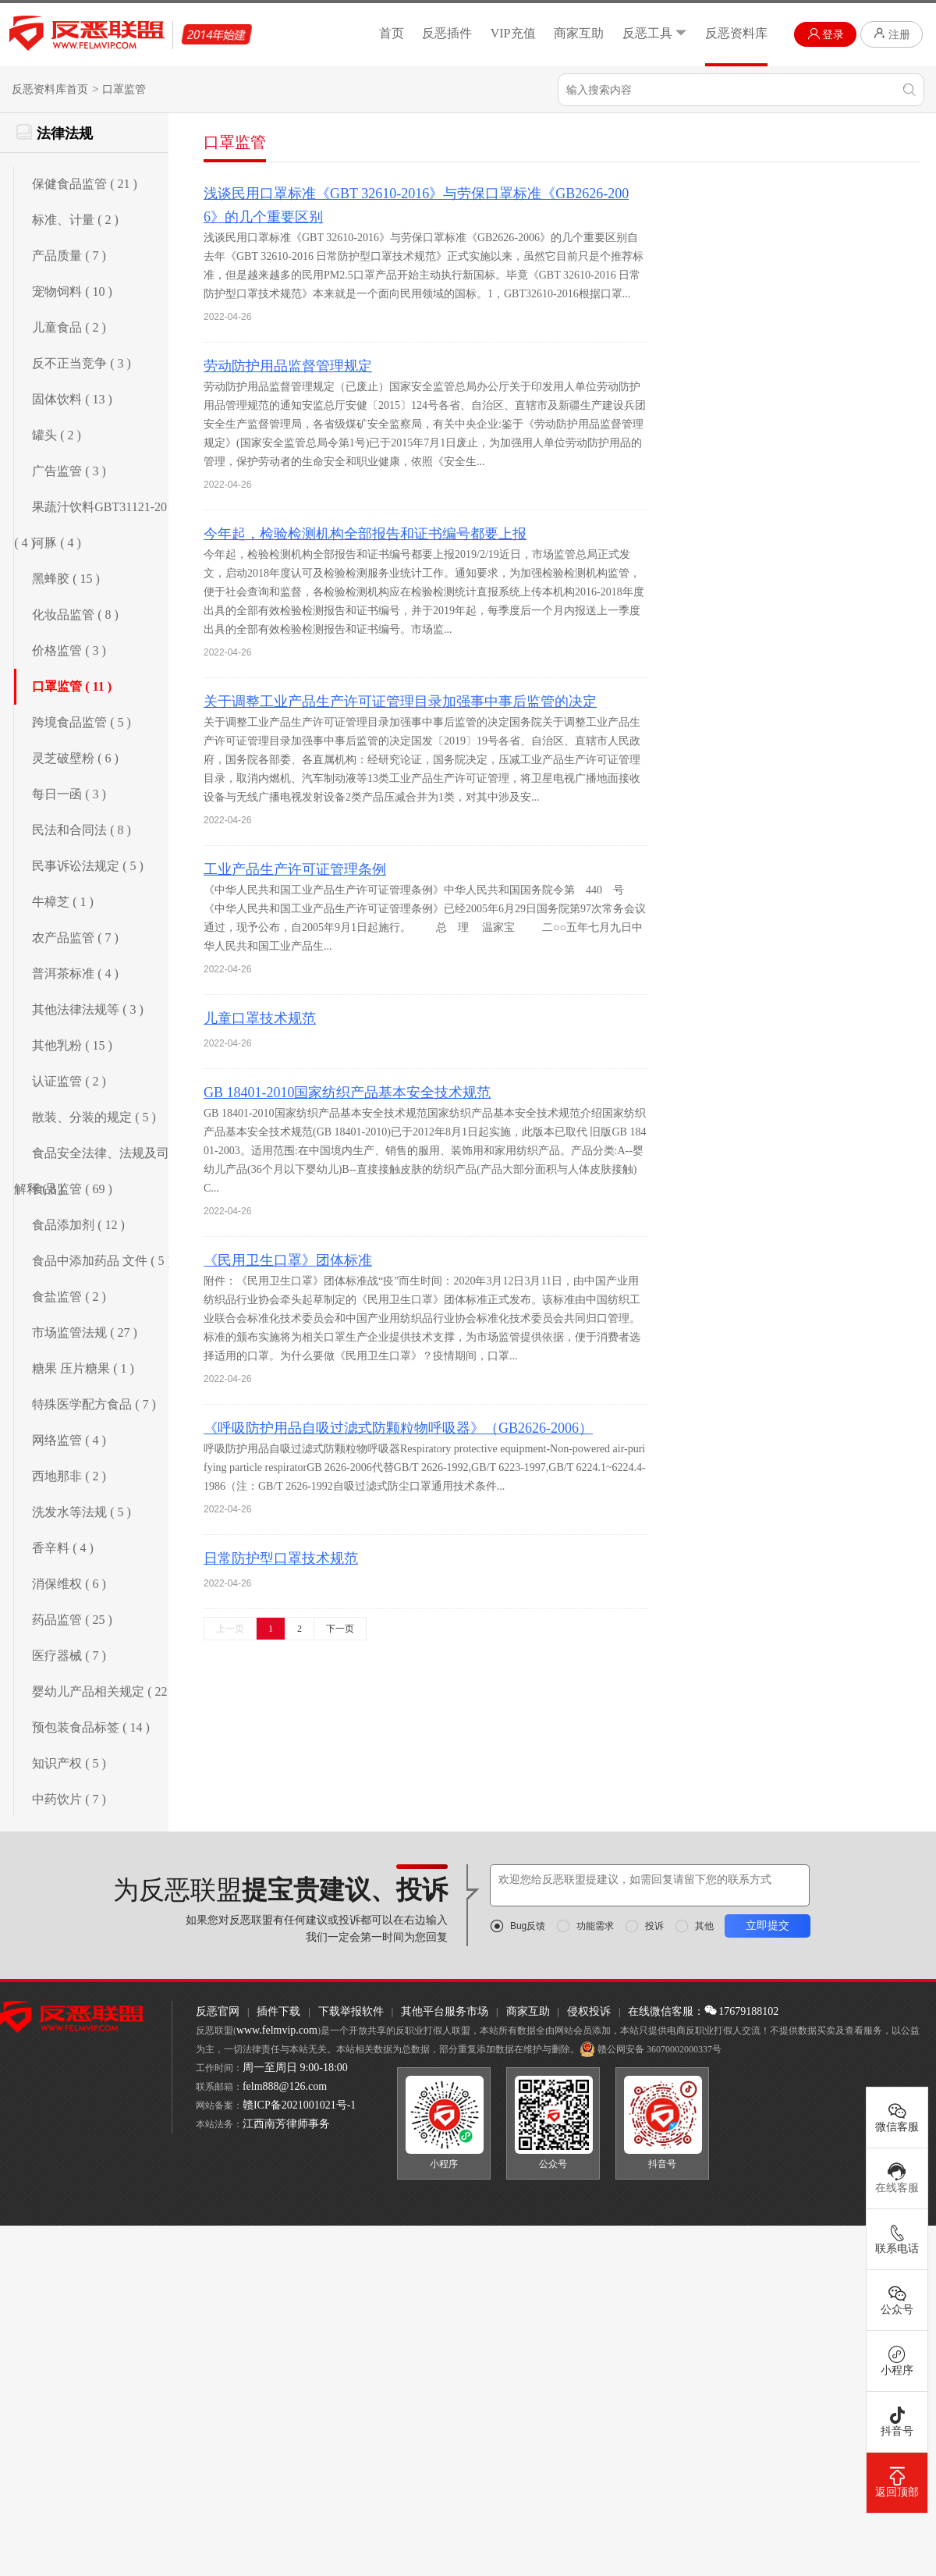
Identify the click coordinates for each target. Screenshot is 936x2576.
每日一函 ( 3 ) (69, 794)
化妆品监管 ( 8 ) (75, 614)
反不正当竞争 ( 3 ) (81, 363)
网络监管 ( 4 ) (69, 1440)
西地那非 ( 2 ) (69, 1476)
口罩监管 (124, 89)
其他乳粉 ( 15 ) (72, 1045)
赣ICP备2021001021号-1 (299, 2105)
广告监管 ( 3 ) (69, 471)
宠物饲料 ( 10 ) (72, 291)
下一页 (340, 1628)
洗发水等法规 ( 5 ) (81, 1512)
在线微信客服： (666, 2011)
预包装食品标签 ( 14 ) (91, 1727)
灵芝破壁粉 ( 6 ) (75, 758)
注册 (891, 34)
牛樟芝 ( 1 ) (63, 901)
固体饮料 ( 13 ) (72, 399)
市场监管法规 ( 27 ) (84, 1332)
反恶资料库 (736, 33)
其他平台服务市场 (444, 2011)
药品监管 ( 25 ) (72, 1619)
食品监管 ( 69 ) (72, 1189)
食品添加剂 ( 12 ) (78, 1224)
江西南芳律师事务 (286, 2124)
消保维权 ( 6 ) (69, 1583)
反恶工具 (654, 33)
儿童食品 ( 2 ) (69, 327)
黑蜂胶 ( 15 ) (66, 578)
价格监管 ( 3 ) (69, 650)
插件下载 (278, 2011)
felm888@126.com (285, 2086)
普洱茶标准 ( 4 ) (75, 973)
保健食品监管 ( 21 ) (84, 183)
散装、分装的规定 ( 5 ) (94, 1117)
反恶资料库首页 (50, 89)
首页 (391, 33)
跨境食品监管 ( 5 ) (81, 722)
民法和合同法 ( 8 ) (81, 830)
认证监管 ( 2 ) (69, 1081)
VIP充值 (513, 33)
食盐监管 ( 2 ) (69, 1296)
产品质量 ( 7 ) (69, 255)
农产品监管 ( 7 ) (75, 937)
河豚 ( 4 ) (56, 542)
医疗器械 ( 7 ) (69, 1655)
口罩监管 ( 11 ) (72, 686)
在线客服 (897, 2178)
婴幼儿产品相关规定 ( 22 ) (103, 1691)
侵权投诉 (589, 2011)
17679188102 (741, 2011)
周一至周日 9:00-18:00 (295, 2067)
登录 (825, 34)
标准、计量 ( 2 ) (75, 219)
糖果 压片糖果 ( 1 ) (83, 1368)
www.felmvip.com (276, 2030)
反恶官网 (217, 2011)
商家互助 (579, 33)
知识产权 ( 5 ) (69, 1763)
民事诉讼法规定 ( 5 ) (88, 865)
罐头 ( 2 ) (56, 435)
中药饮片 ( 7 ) (69, 1799)
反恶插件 (447, 33)
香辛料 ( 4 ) (63, 1547)
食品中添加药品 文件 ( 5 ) (102, 1260)
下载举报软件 (351, 2011)
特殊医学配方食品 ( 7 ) (94, 1404)
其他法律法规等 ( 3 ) (88, 1009)
